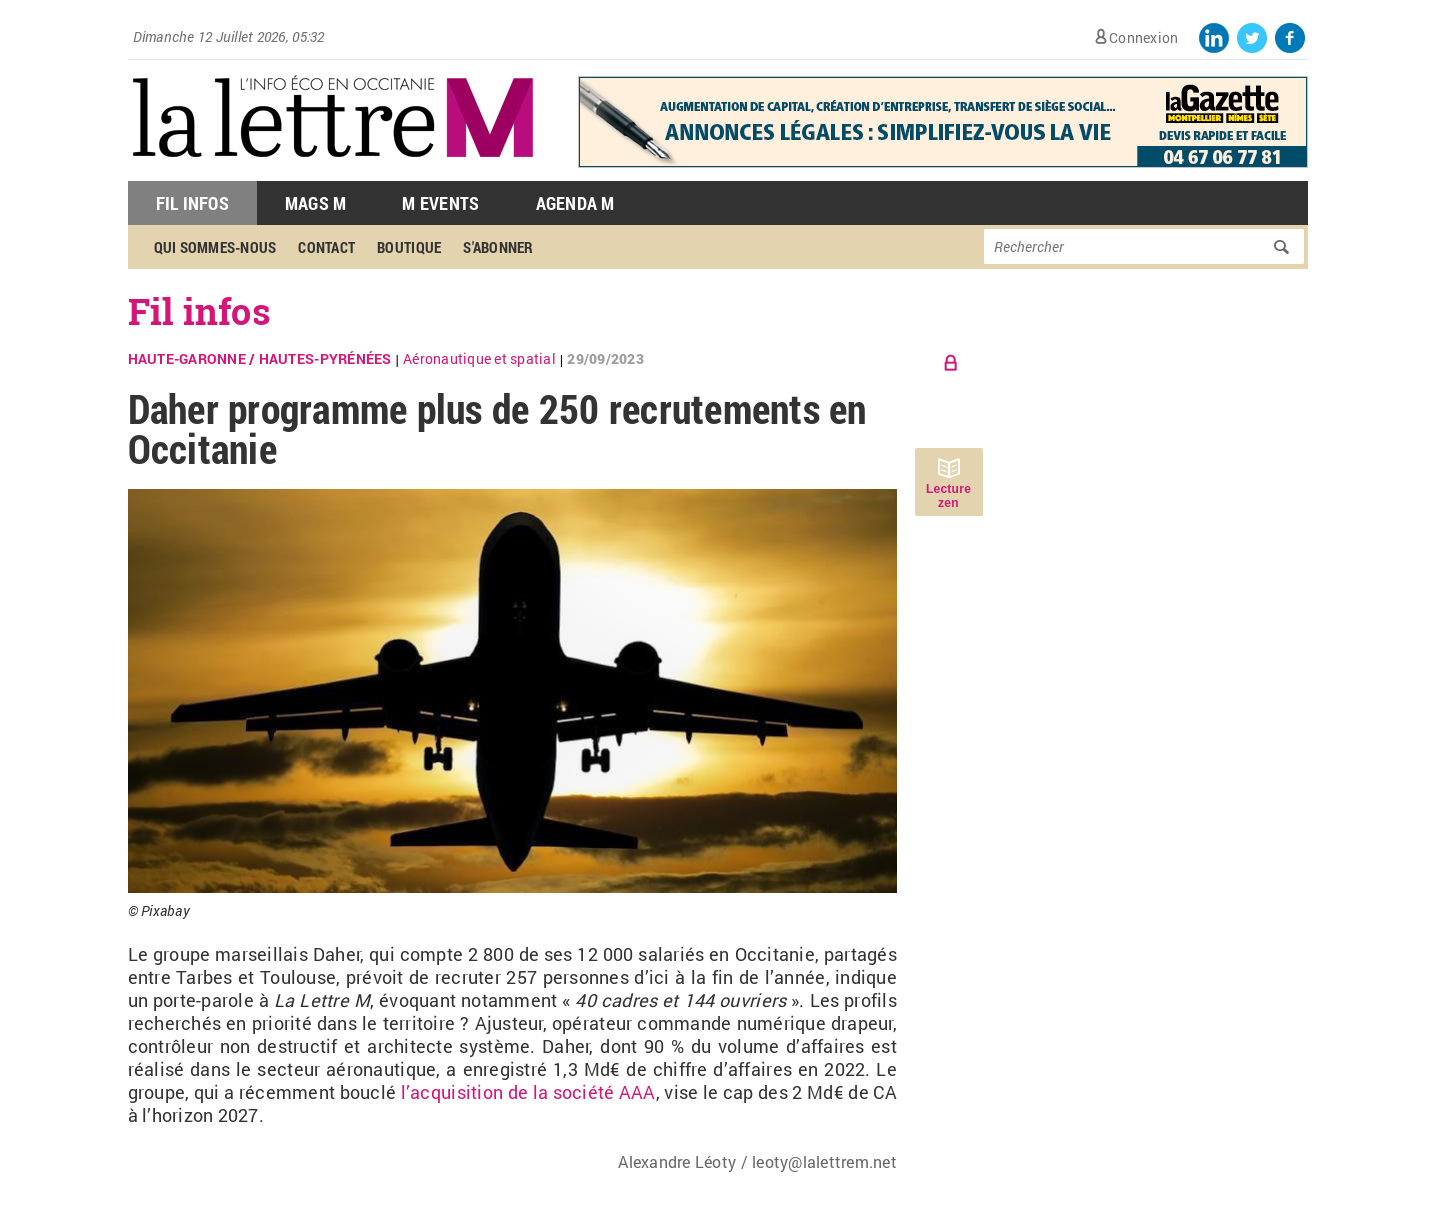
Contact (326, 247)
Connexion (1143, 37)
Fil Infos (192, 203)
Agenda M (575, 203)
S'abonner (498, 247)
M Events (440, 203)
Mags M (316, 203)
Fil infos (199, 311)
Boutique (409, 247)
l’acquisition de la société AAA (528, 1092)
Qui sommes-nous (215, 247)
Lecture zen (948, 496)
